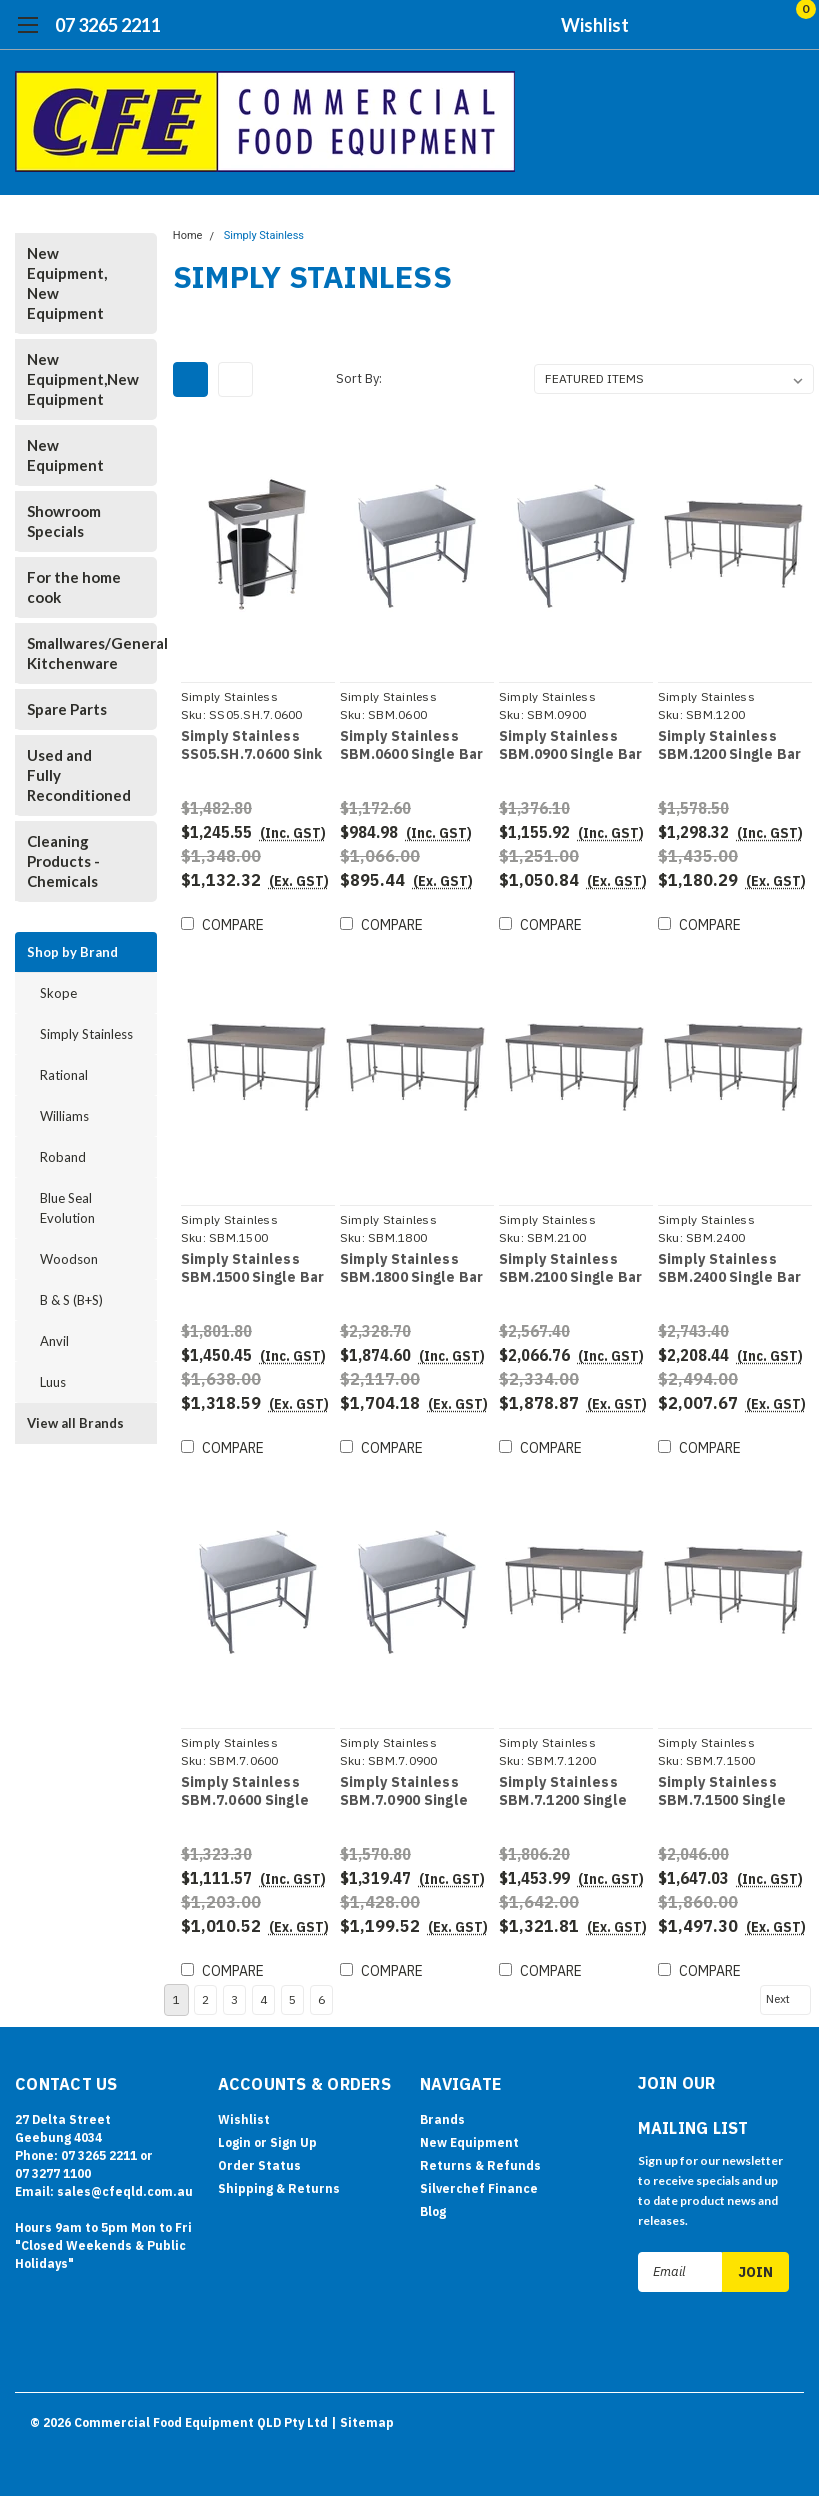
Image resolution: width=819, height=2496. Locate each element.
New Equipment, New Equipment (67, 283)
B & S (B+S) (71, 1300)
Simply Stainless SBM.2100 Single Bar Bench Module (571, 1268)
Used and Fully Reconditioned (79, 775)
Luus (53, 1382)
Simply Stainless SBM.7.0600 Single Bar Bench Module (245, 1791)
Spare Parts (67, 709)
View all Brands (75, 1423)
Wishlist (595, 25)
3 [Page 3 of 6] (234, 1994)
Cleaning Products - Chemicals (63, 861)
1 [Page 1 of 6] (176, 1994)
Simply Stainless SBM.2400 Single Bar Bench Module (730, 1268)
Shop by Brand (72, 952)
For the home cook (74, 587)
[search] (686, 25)
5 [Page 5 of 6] (292, 1994)
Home (188, 235)
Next (786, 1994)
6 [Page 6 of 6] (321, 1994)
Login (234, 2137)
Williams (64, 1116)
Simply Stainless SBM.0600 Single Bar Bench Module (412, 745)
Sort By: (359, 378)
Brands (442, 2114)
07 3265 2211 (108, 25)
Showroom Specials (64, 521)
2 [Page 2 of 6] (205, 1994)
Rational (64, 1075)
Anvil (54, 1341)
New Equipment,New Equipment (81, 379)
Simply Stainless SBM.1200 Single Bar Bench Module (730, 745)
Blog (433, 2206)
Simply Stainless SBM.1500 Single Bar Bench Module (253, 1268)
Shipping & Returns (279, 2183)
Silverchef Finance (479, 2183)
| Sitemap (362, 2415)
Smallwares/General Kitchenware (81, 653)
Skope (58, 993)
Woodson (69, 1259)
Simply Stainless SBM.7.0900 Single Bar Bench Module (404, 1791)
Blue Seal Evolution (67, 1208)
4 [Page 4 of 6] (263, 1994)
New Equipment (65, 455)
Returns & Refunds (480, 2160)
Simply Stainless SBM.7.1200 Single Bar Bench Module (563, 1791)
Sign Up (293, 2137)
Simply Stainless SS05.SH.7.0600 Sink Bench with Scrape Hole (252, 745)
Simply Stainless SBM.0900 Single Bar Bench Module (571, 745)
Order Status (259, 2160)
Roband (63, 1157)
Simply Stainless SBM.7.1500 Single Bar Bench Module (722, 1791)
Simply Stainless (86, 1034)
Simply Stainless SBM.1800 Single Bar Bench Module (412, 1268)
